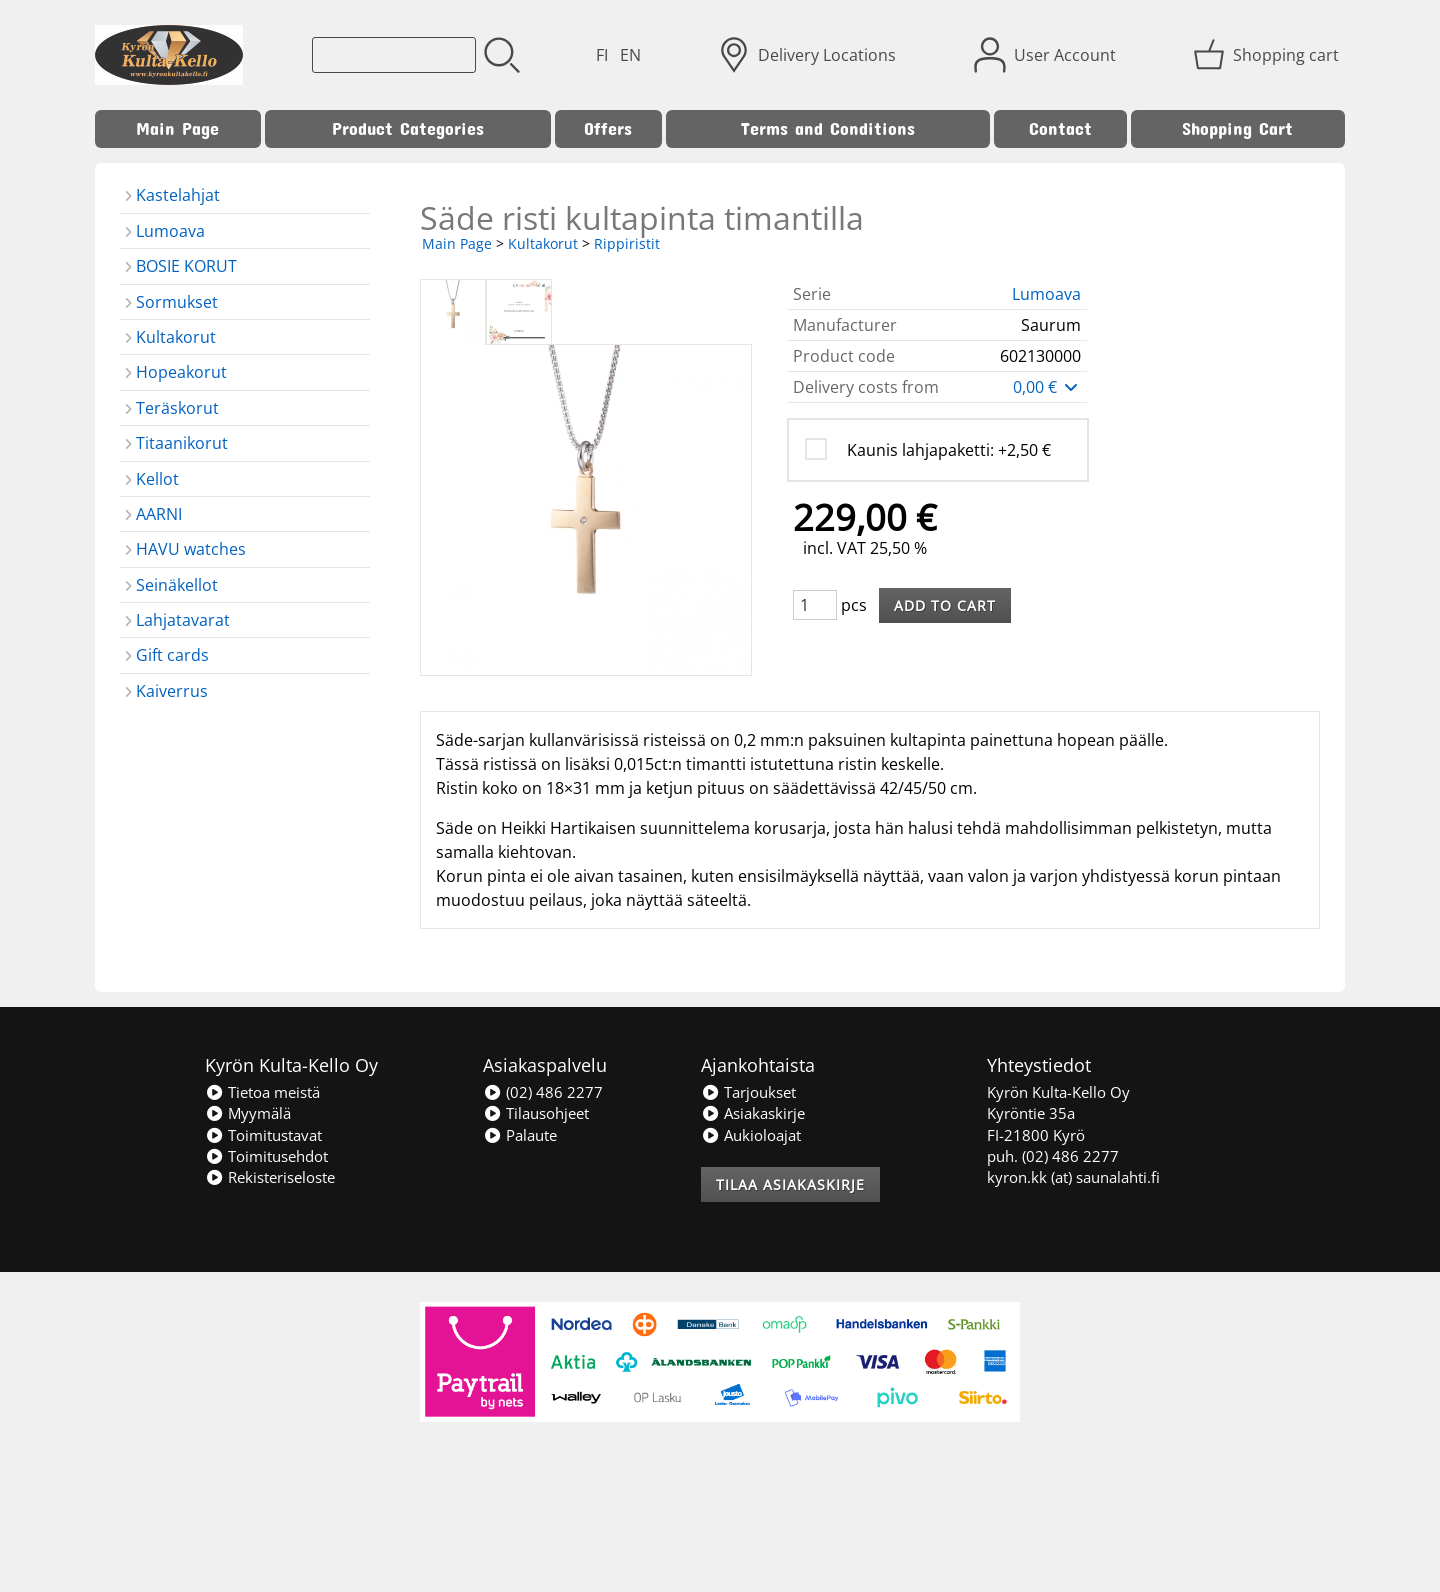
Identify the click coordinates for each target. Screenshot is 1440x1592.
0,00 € (1047, 387)
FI (602, 55)
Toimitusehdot (266, 1156)
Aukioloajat (751, 1135)
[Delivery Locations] (809, 55)
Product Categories (408, 128)
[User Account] (1047, 55)
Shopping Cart (1237, 128)
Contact (1060, 128)
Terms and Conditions (828, 128)
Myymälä (248, 1113)
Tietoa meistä (262, 1092)
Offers (608, 128)
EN (630, 55)
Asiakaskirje (753, 1113)
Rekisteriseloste (270, 1177)
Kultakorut (543, 243)
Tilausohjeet (536, 1113)
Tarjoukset (748, 1092)
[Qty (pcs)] (815, 605)
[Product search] (394, 55)
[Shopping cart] (1268, 55)
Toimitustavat (263, 1135)
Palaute (520, 1135)
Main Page (177, 128)
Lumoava (1046, 294)
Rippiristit (627, 243)
